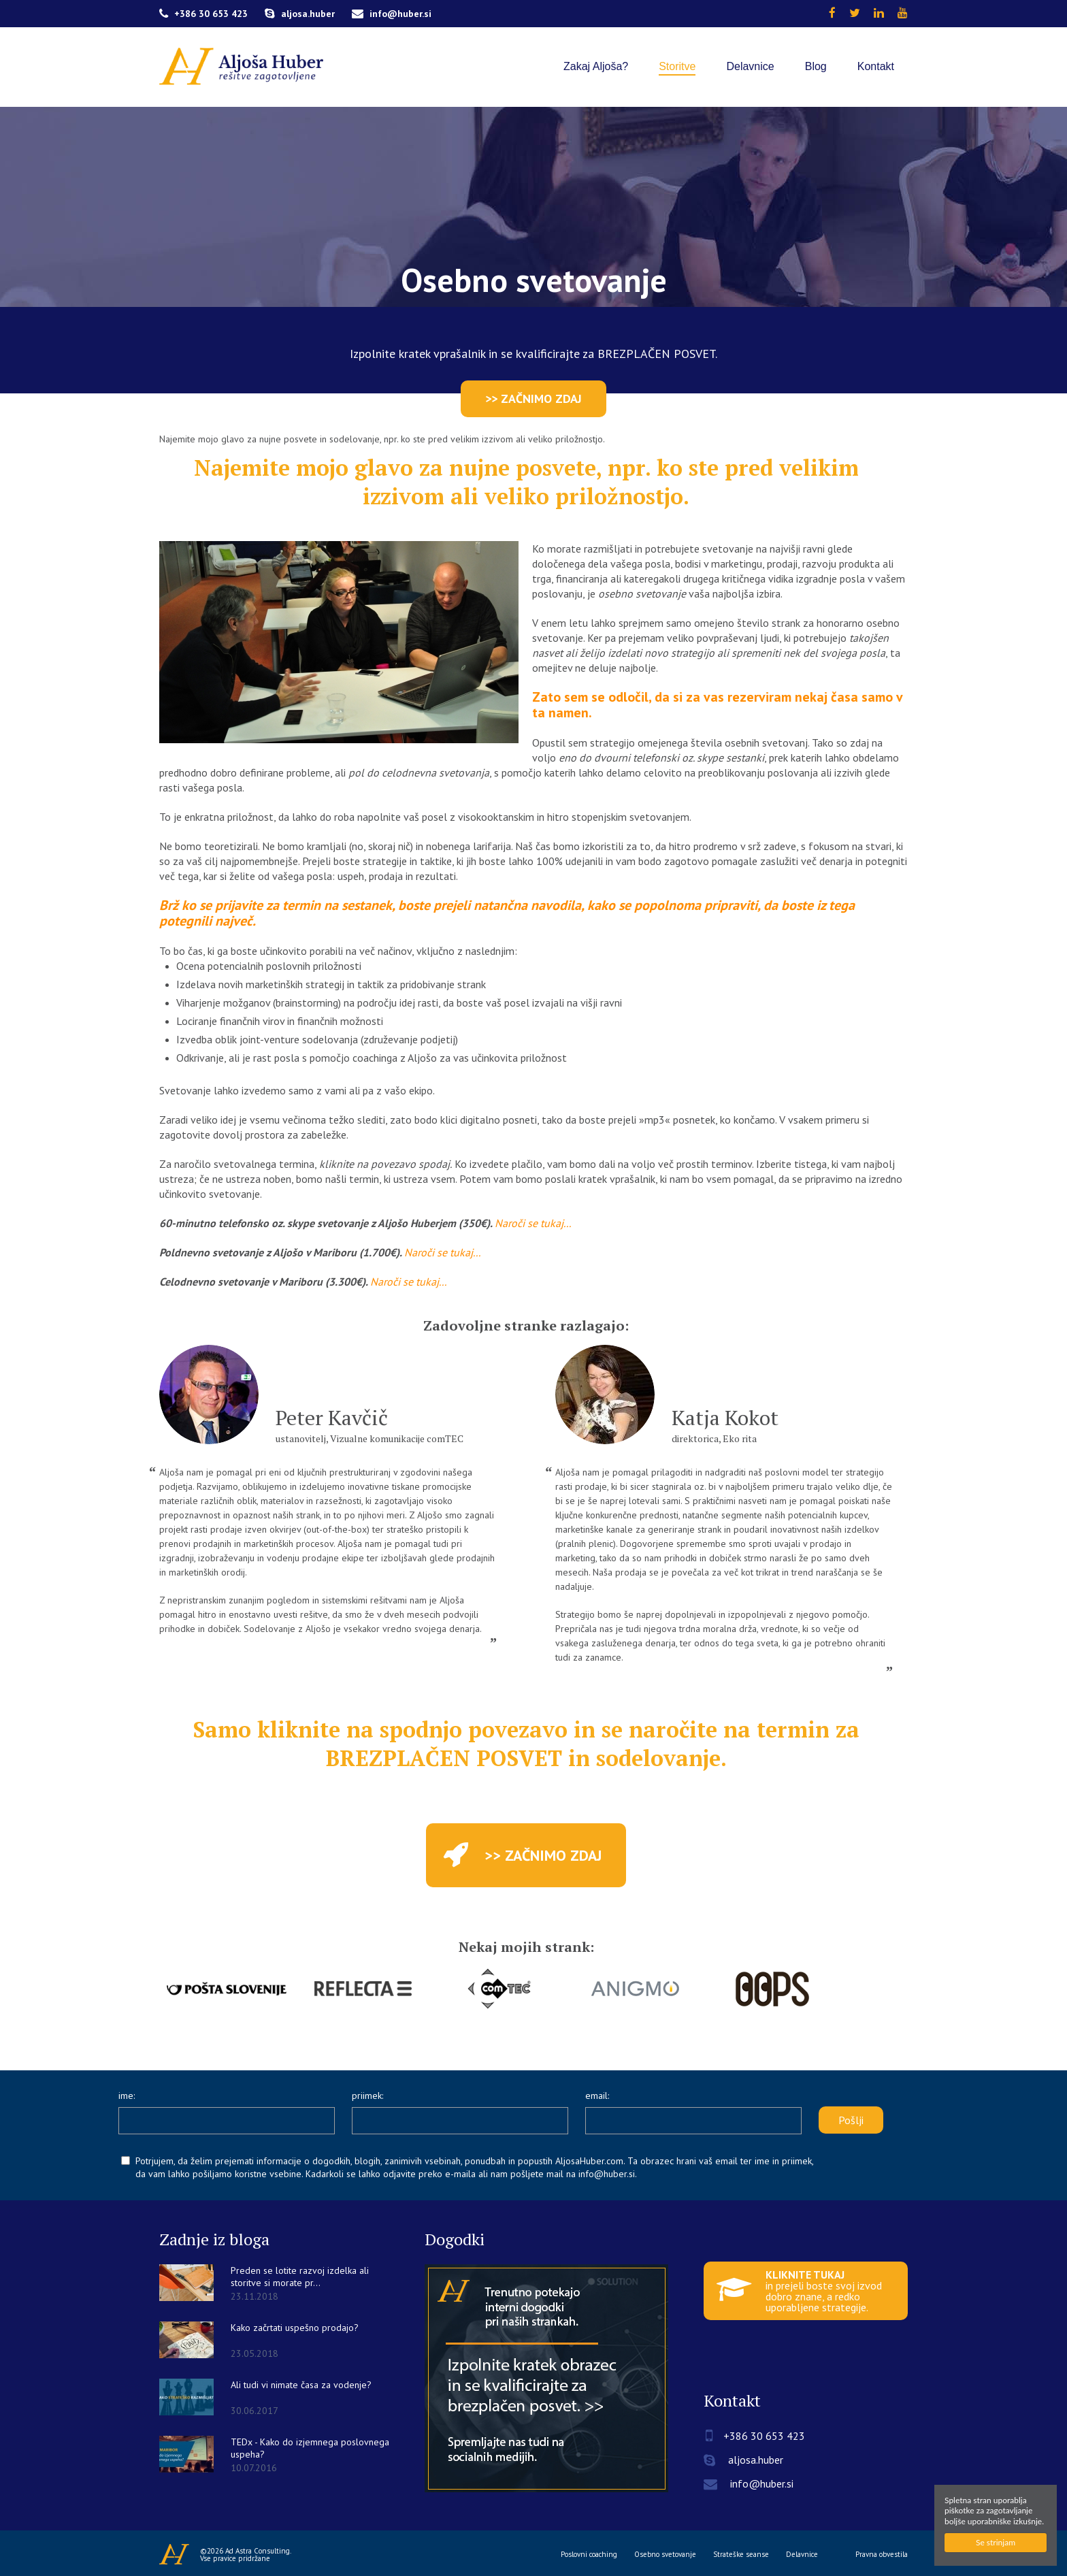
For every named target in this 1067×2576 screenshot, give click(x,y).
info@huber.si (391, 13)
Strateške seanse (741, 2554)
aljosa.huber (300, 13)
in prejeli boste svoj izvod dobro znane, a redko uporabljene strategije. (799, 2291)
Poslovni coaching (589, 2554)
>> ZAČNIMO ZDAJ (533, 398)
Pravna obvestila (881, 2554)
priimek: (367, 2096)
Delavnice (802, 2554)
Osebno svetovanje (665, 2554)
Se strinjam (995, 2542)
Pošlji (851, 2120)
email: (597, 2096)
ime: (126, 2096)
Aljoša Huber (175, 2554)
